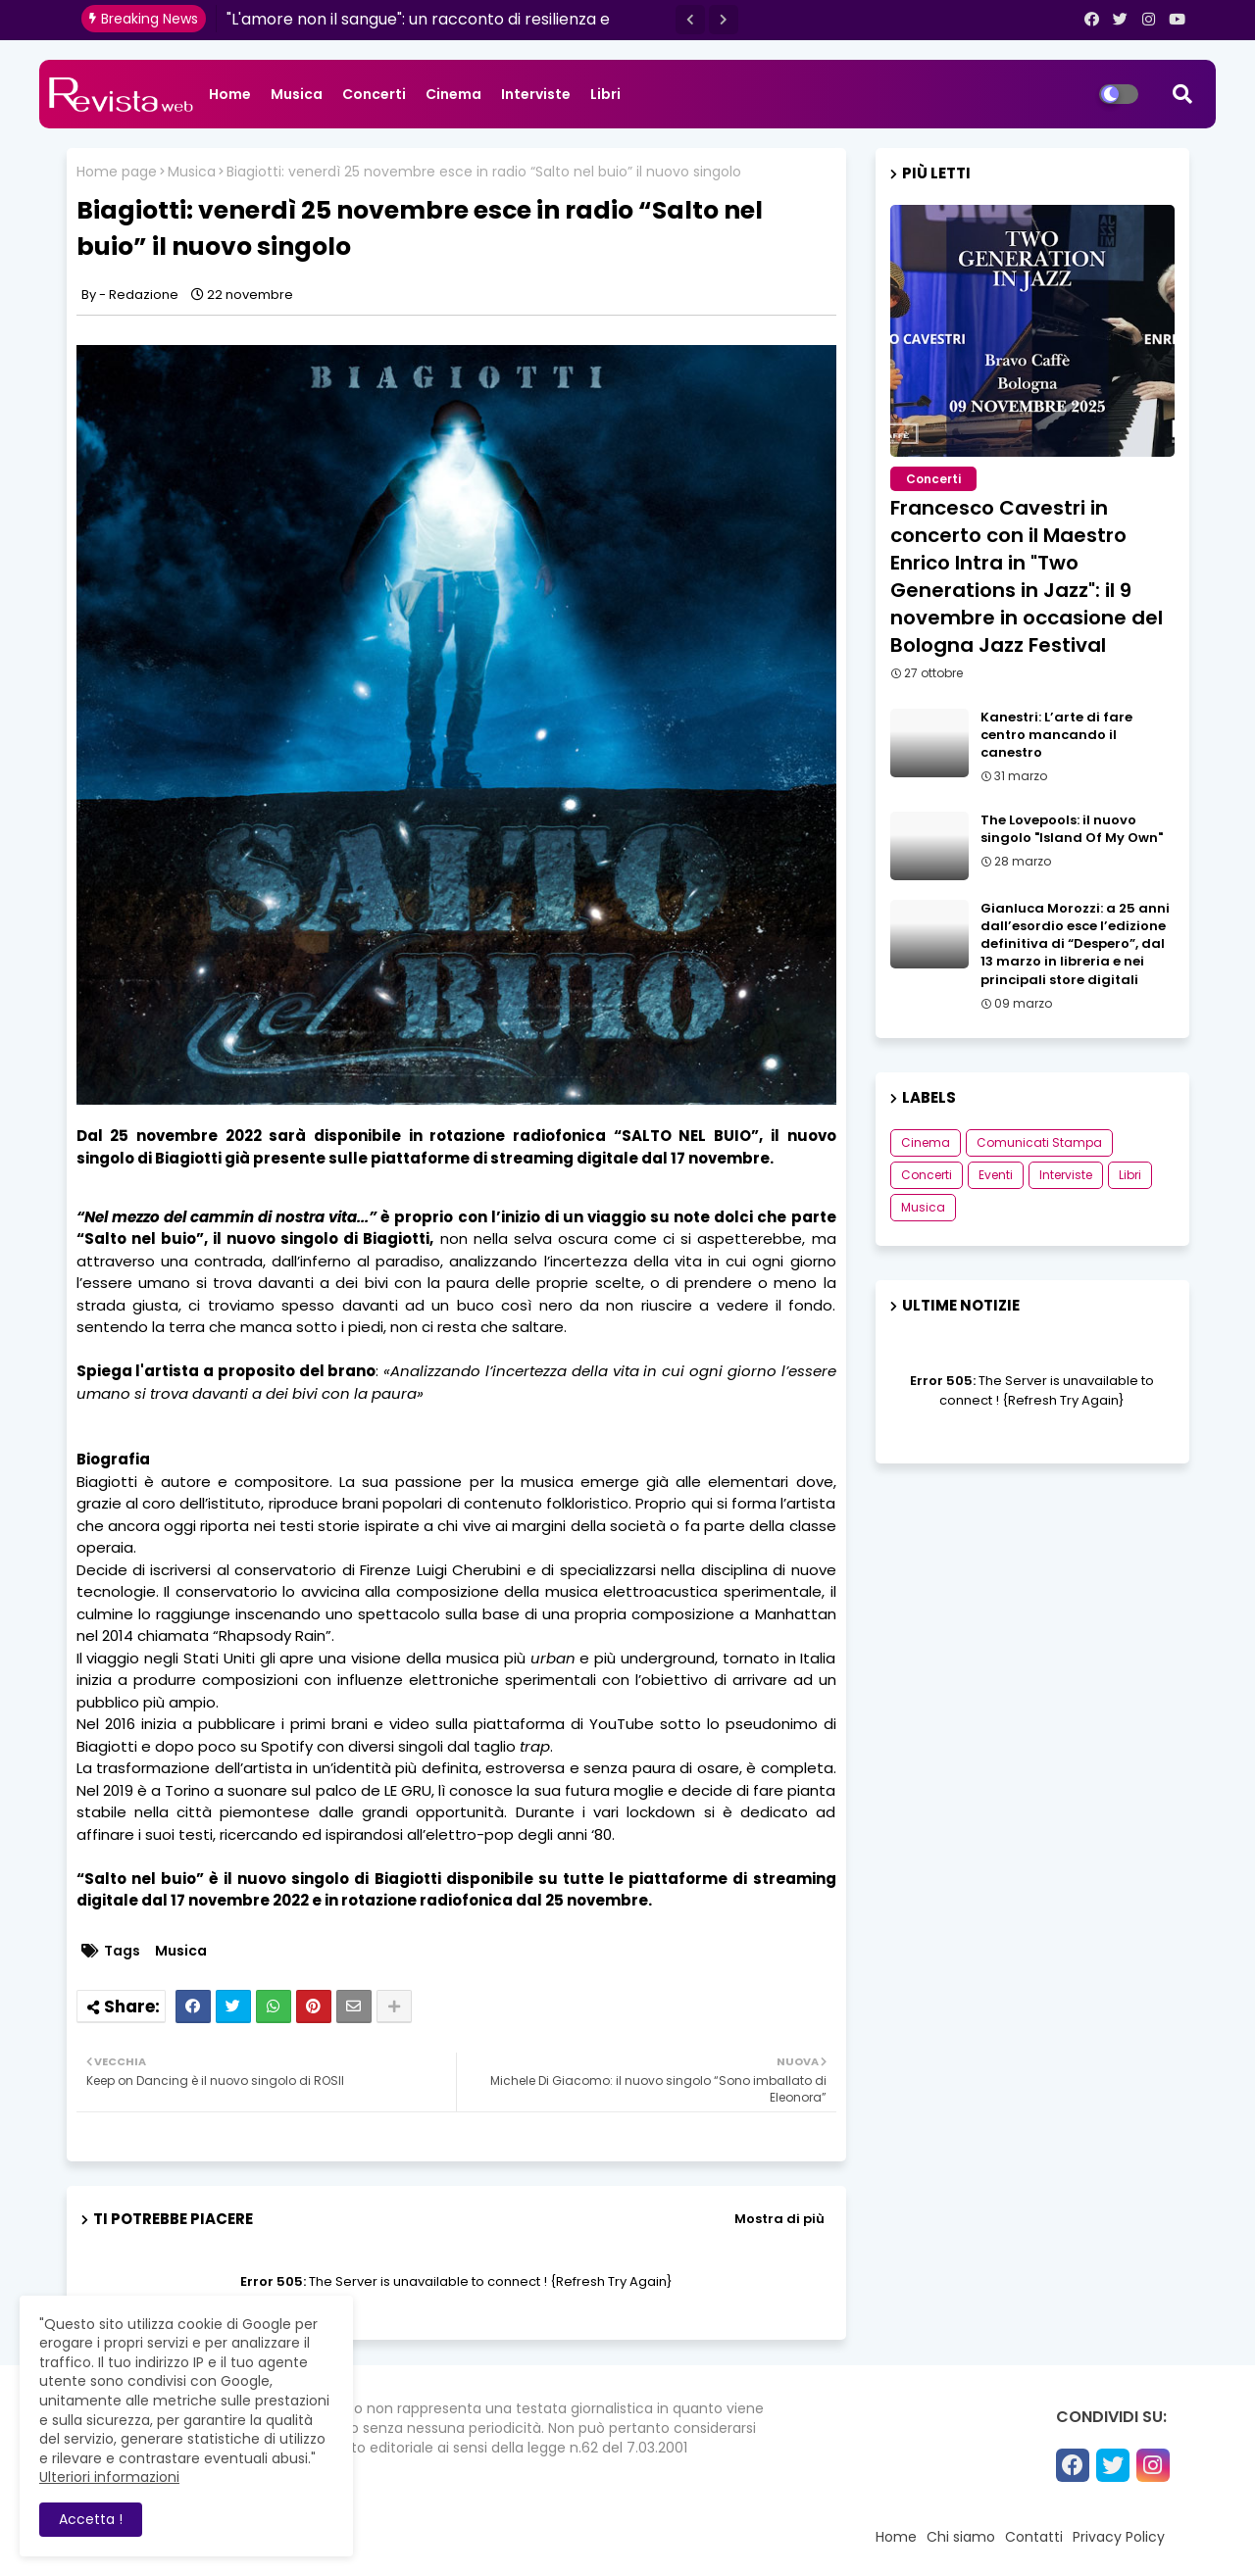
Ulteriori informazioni (109, 2477)
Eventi (996, 1174)
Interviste (536, 94)
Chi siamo (961, 2537)
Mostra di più (779, 2218)
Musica (297, 94)
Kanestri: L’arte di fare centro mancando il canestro (1056, 735)
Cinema (453, 94)
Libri (605, 94)
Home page (116, 172)
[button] (690, 19)
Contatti (1034, 2537)
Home (230, 94)
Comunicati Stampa (1039, 1142)
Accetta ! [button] (91, 2519)
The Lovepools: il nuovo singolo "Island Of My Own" (1071, 829)
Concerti (374, 94)
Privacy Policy (1119, 2537)
